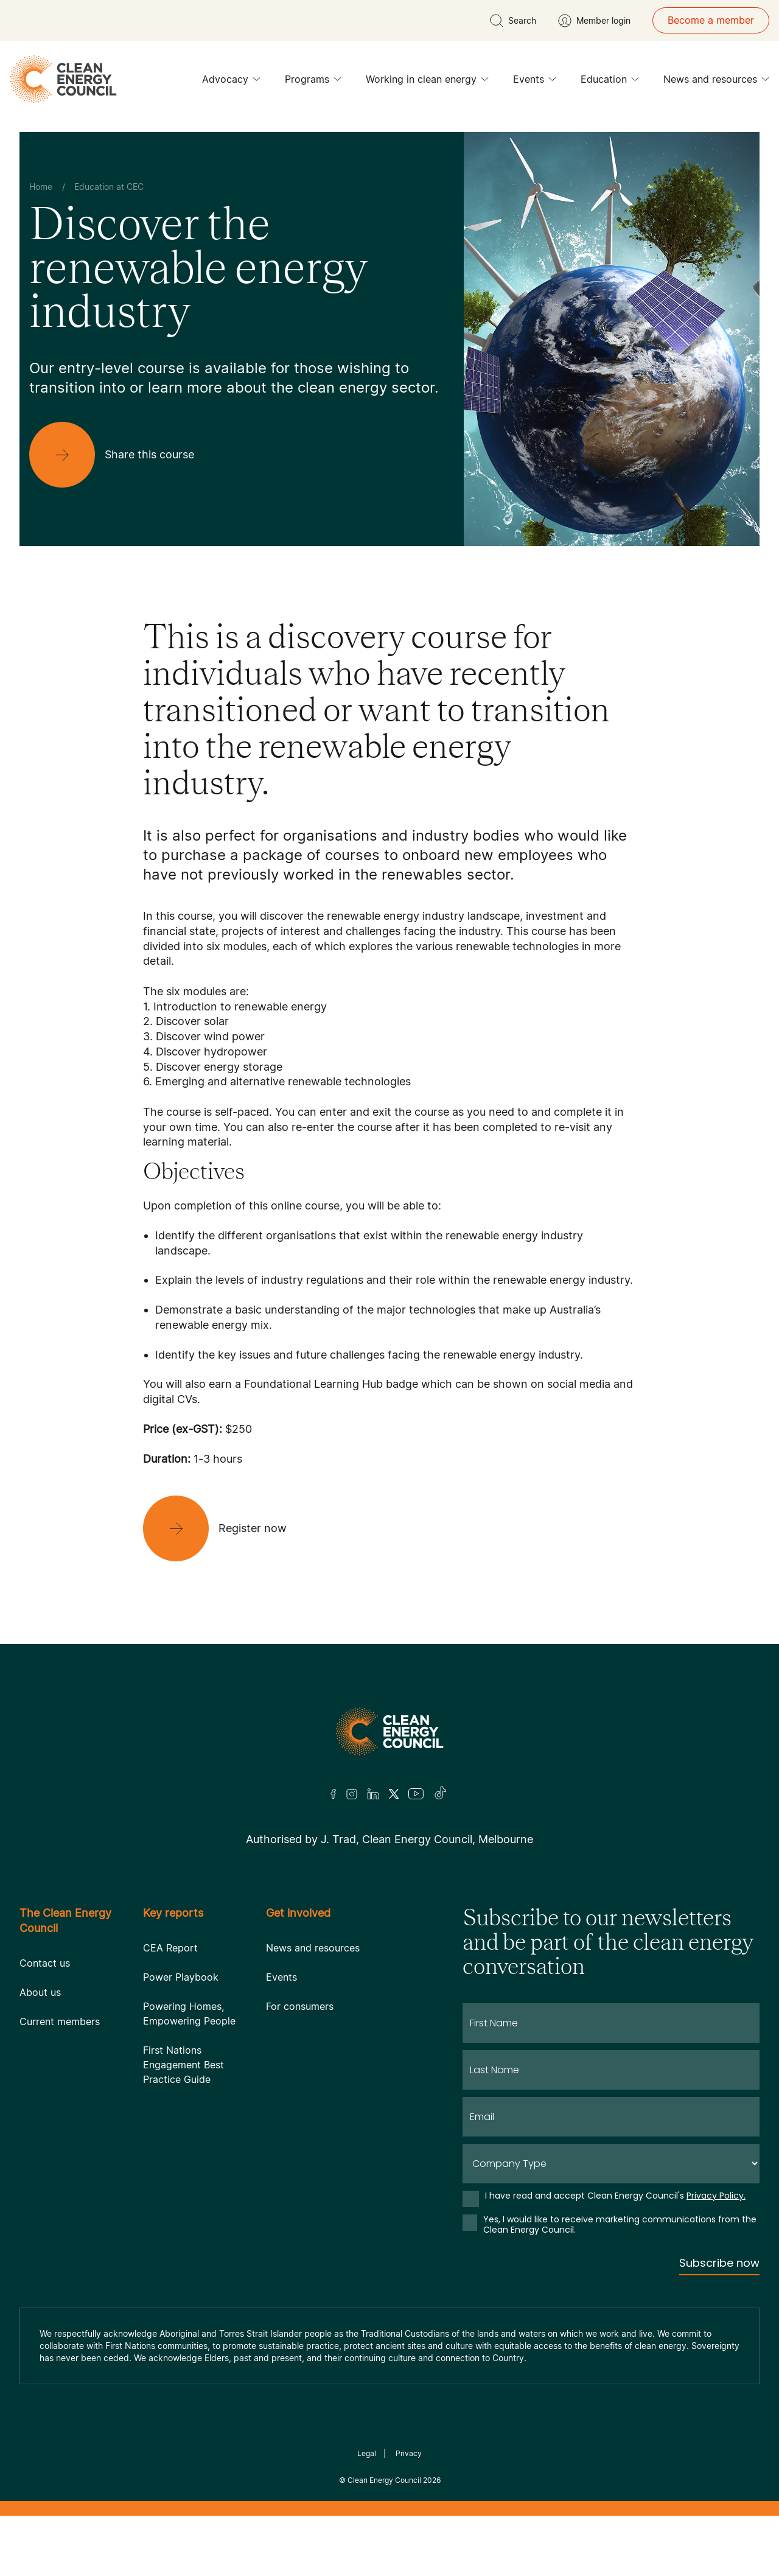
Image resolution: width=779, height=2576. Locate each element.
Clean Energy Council (384, 2480)
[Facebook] (333, 1794)
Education (610, 82)
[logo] (63, 79)
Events (534, 82)
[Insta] (351, 1793)
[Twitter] (394, 1794)
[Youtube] (416, 1793)
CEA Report (170, 1948)
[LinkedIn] (373, 1794)
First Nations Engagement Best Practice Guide (183, 2064)
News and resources (716, 82)
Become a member (711, 20)
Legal (366, 2453)
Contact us (44, 1963)
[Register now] (224, 1528)
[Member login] (594, 20)
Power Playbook (180, 1977)
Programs (313, 82)
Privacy (409, 2453)
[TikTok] (441, 1794)
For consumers (300, 2006)
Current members (59, 2021)
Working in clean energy (427, 82)
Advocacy (231, 82)
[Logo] (389, 1731)
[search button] (513, 20)
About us (40, 1992)
